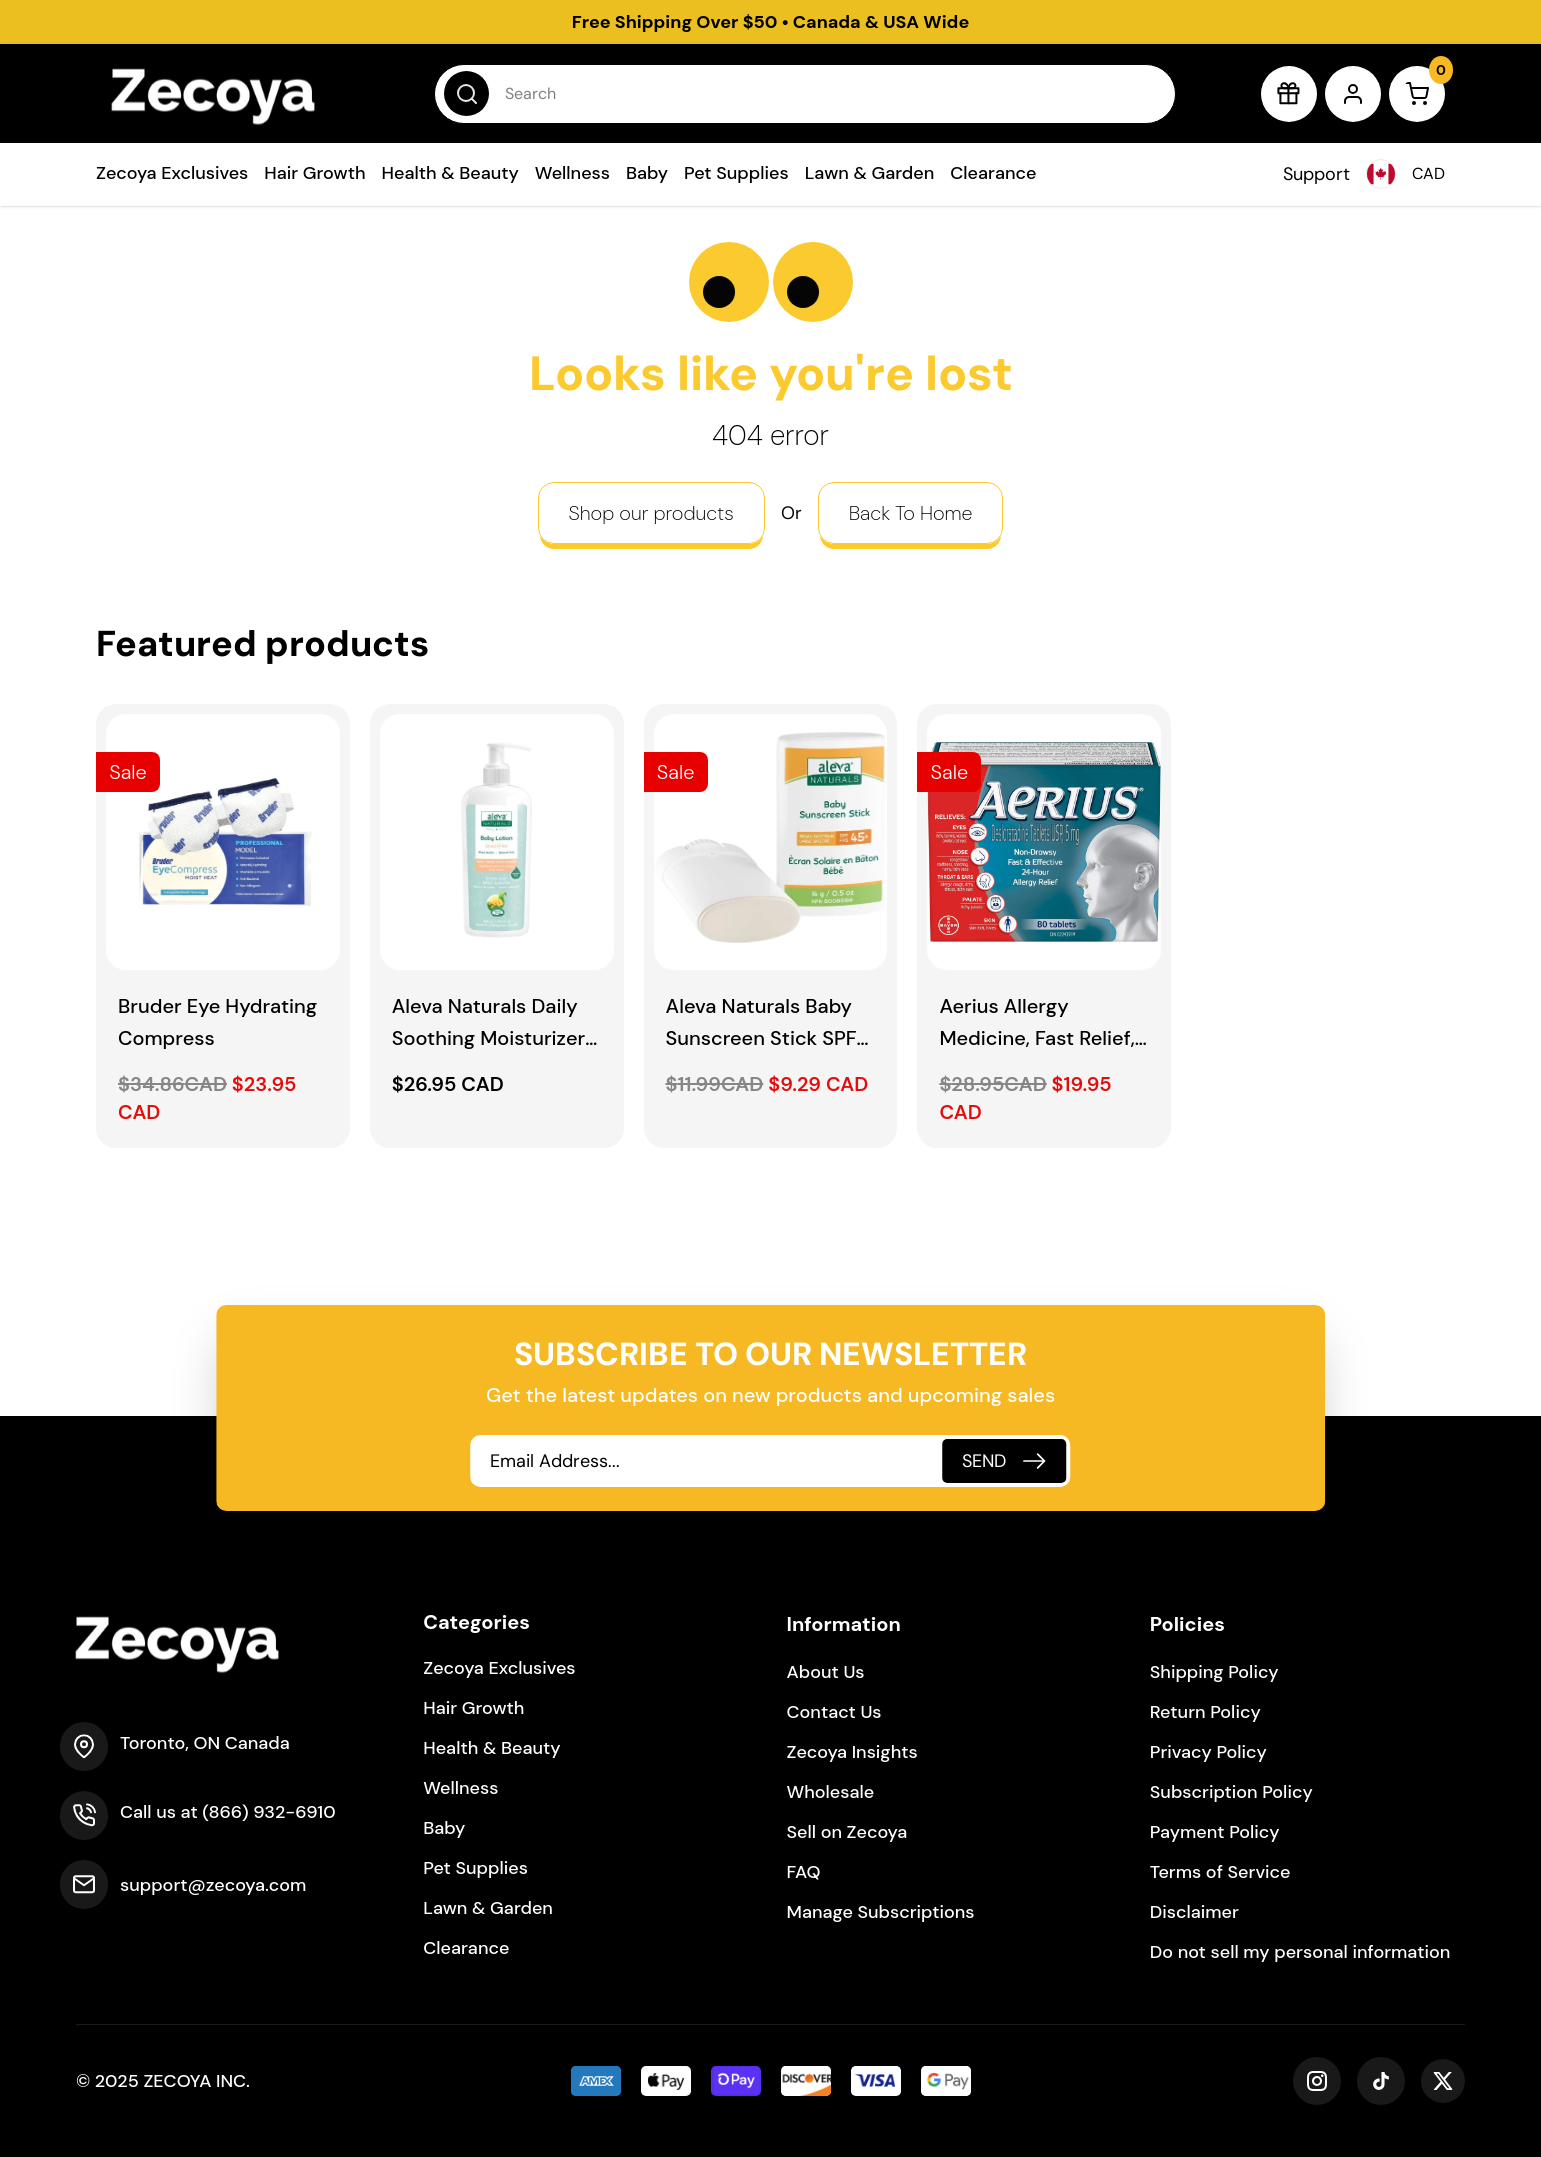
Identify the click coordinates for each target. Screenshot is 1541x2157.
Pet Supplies (736, 173)
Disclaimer (1194, 1912)
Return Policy (1205, 1712)
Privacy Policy (1208, 1752)
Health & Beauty (450, 173)
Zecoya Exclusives (172, 173)
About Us (826, 1672)
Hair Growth (314, 173)
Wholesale (831, 1792)
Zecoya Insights (852, 1752)
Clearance (993, 173)
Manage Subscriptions (881, 1912)
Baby (647, 173)
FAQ (804, 1872)
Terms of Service (1220, 1872)
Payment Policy (1215, 1832)
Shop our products (651, 513)
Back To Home (911, 513)
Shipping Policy (1214, 1672)
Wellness (572, 173)
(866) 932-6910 (268, 1812)
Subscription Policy (1231, 1792)
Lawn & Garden (870, 173)
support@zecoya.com (213, 1885)
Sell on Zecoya (847, 1832)
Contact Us (834, 1712)
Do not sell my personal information (1300, 1952)
